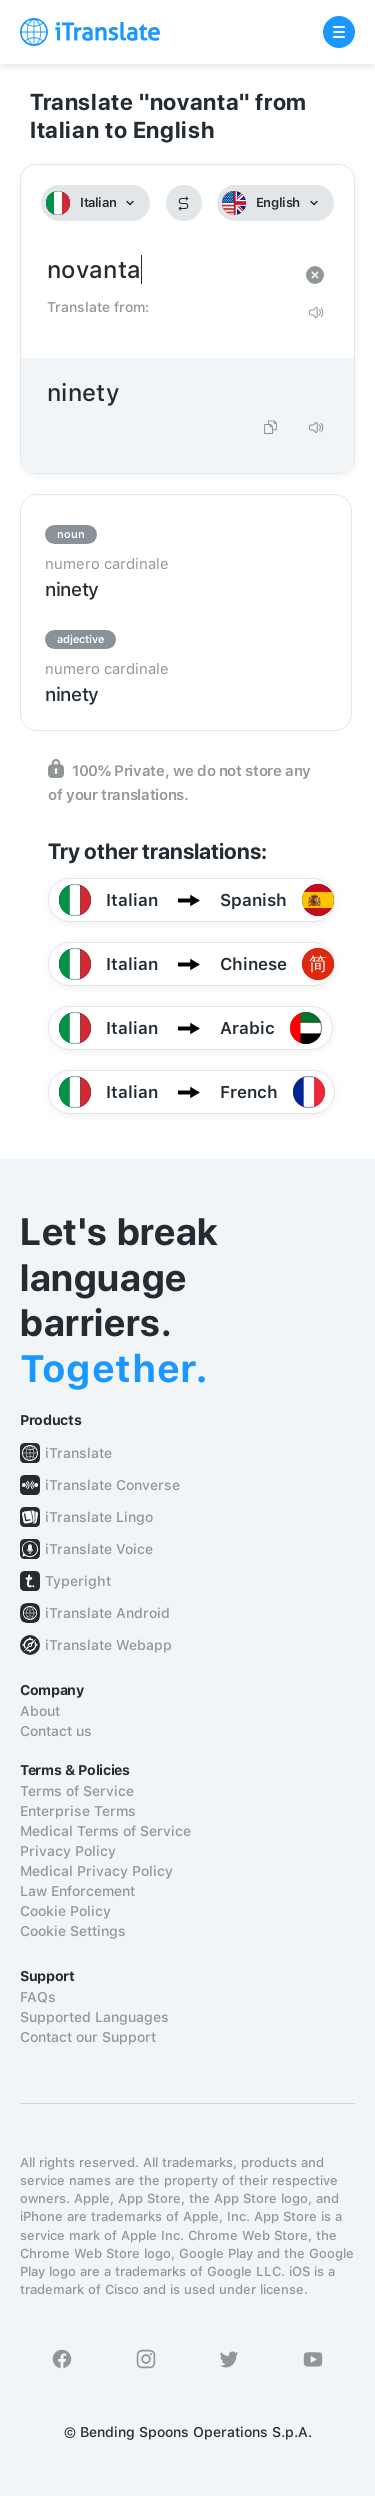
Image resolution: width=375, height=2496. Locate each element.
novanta (167, 270)
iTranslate (78, 1453)
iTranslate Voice (99, 1549)
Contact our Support (88, 2037)
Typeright (78, 1581)
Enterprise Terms (78, 1811)
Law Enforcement (77, 1891)
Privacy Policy (68, 1851)
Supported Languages (94, 2017)
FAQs (38, 1997)
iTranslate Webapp (108, 1645)
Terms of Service (77, 1791)
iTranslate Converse (112, 1485)
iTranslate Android (107, 1613)
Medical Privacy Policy (96, 1871)
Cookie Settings (73, 1931)
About (40, 1711)
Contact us (56, 1731)
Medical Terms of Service (105, 1831)
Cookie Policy (65, 1911)
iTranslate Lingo (99, 1517)
